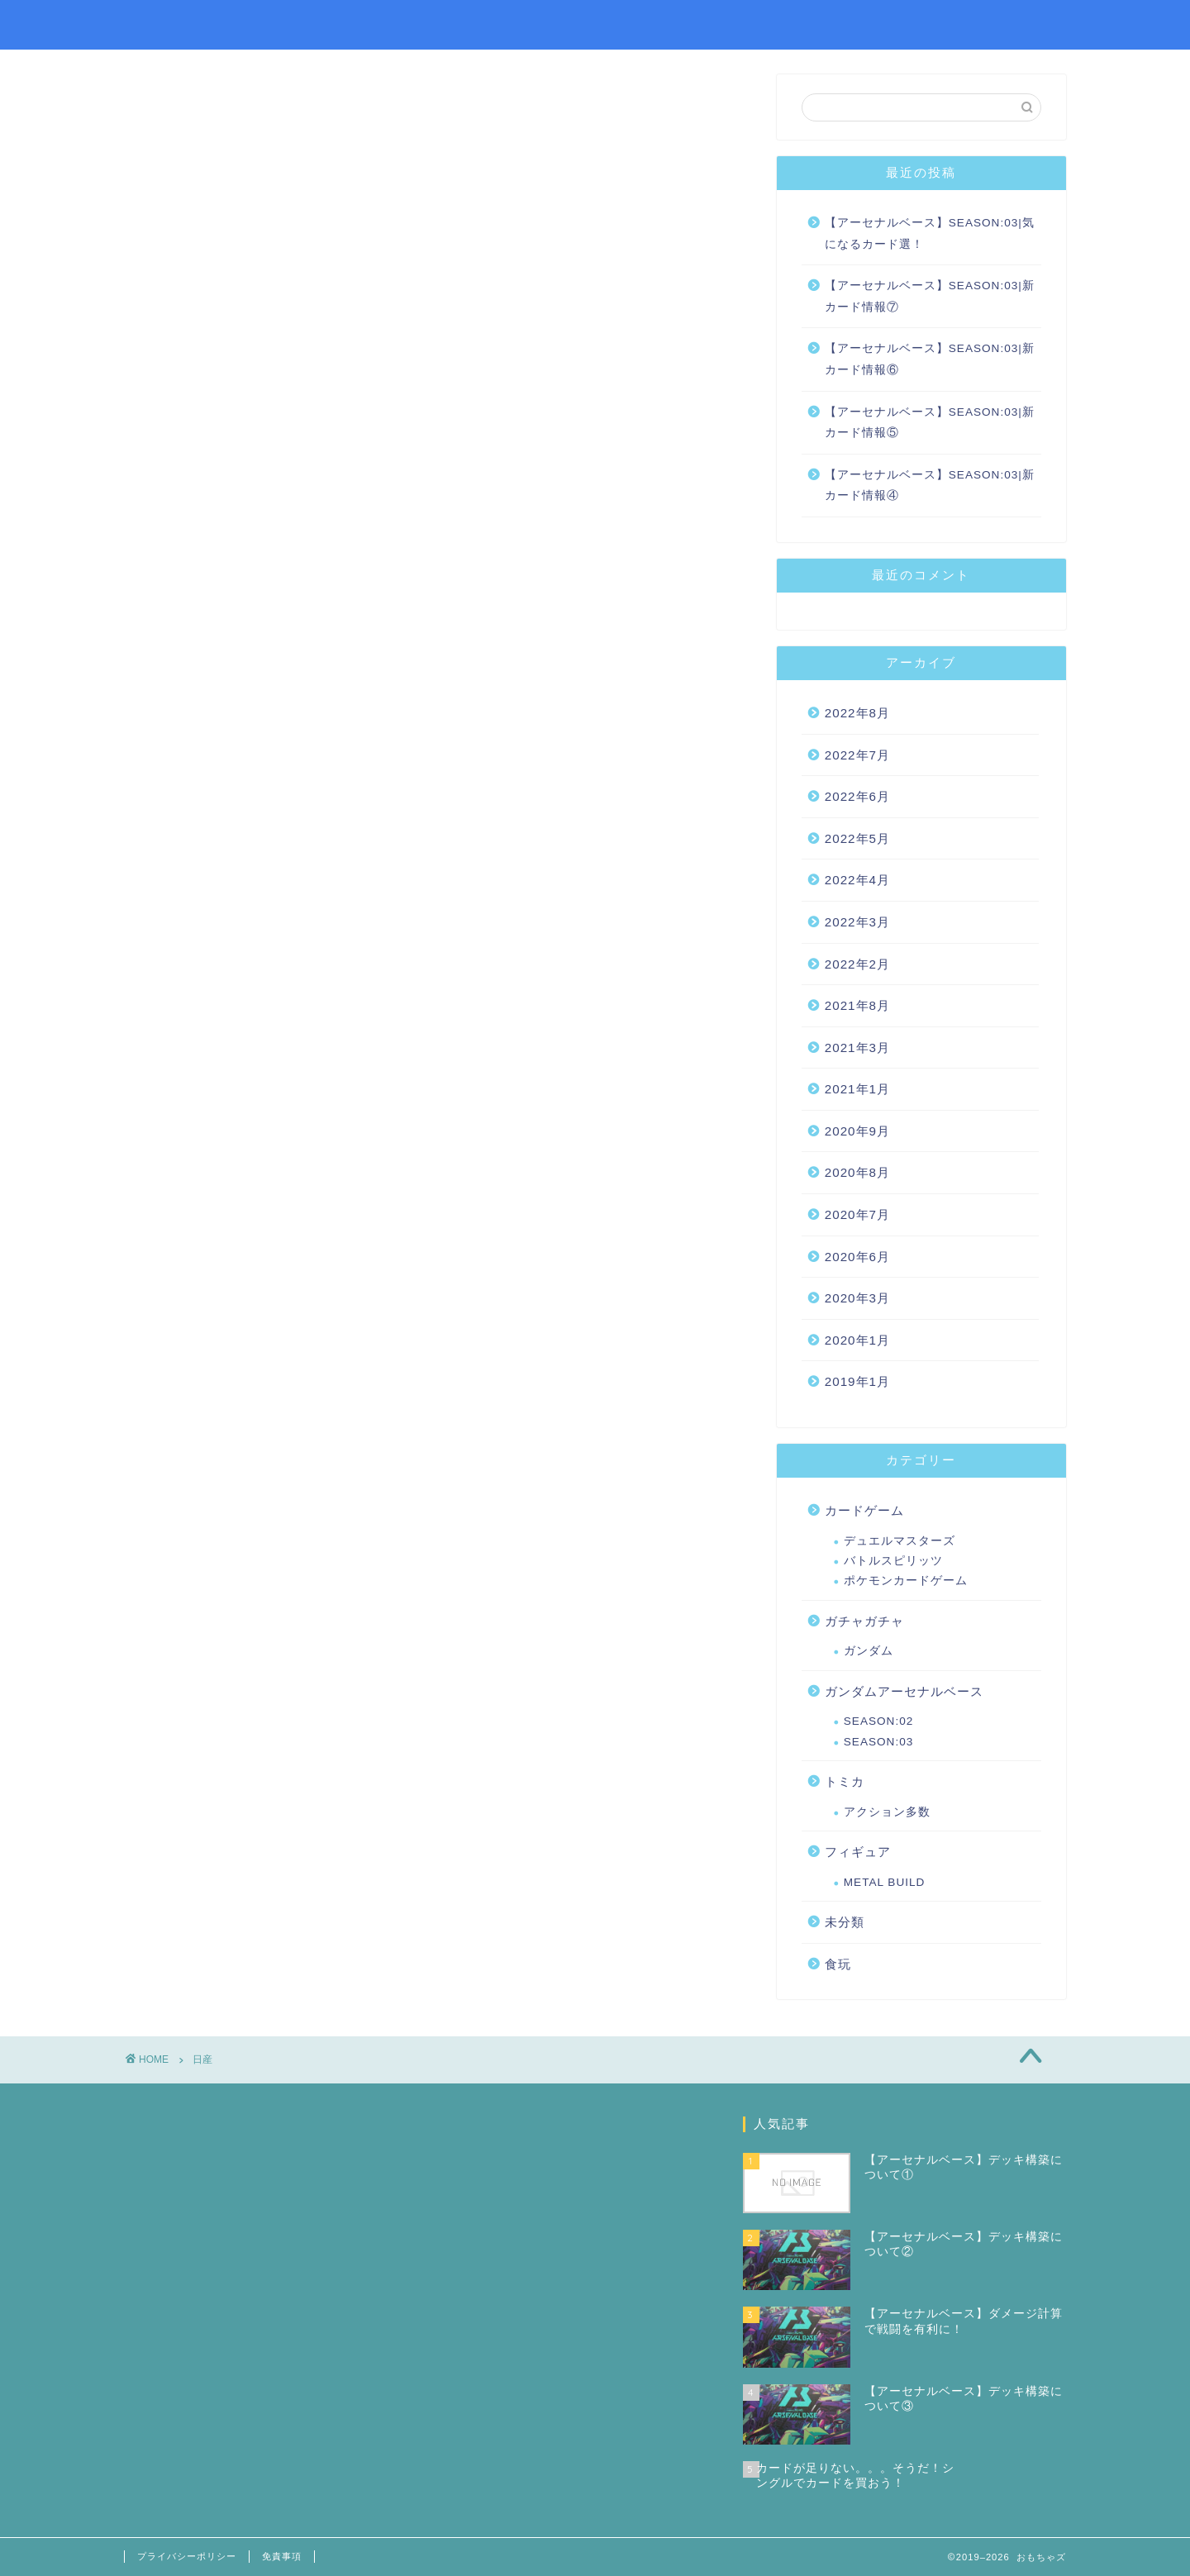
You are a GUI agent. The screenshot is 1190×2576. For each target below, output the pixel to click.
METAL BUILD (885, 1882)
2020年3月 (857, 1298)
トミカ (844, 1781)
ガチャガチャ (864, 1621)
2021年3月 (857, 1047)
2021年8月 (857, 1005)
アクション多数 (887, 1812)
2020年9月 (857, 1131)
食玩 (838, 1964)
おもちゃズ (169, 23)
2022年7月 (857, 755)
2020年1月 (857, 1340)
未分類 (844, 1922)
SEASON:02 (879, 1721)
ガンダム (868, 1651)
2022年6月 (857, 796)
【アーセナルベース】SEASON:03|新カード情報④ (930, 485)
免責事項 (282, 2556)
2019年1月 (857, 1381)
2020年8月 (857, 1172)
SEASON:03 (879, 1742)
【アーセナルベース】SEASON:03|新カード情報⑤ (930, 423)
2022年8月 (857, 713)
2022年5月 (857, 838)
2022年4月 (857, 880)
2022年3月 (857, 922)
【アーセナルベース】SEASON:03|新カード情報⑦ (930, 296)
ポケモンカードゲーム (906, 1580)
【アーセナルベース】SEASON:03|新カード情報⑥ (930, 359)
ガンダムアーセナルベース (904, 1691)
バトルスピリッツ (893, 1561)
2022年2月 (857, 964)
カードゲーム (864, 1510)
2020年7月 (857, 1214)
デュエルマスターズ (899, 1541)
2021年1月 (857, 1089)
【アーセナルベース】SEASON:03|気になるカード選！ (930, 233)
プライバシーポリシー (186, 2556)
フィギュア (858, 1852)
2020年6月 (857, 1257)
